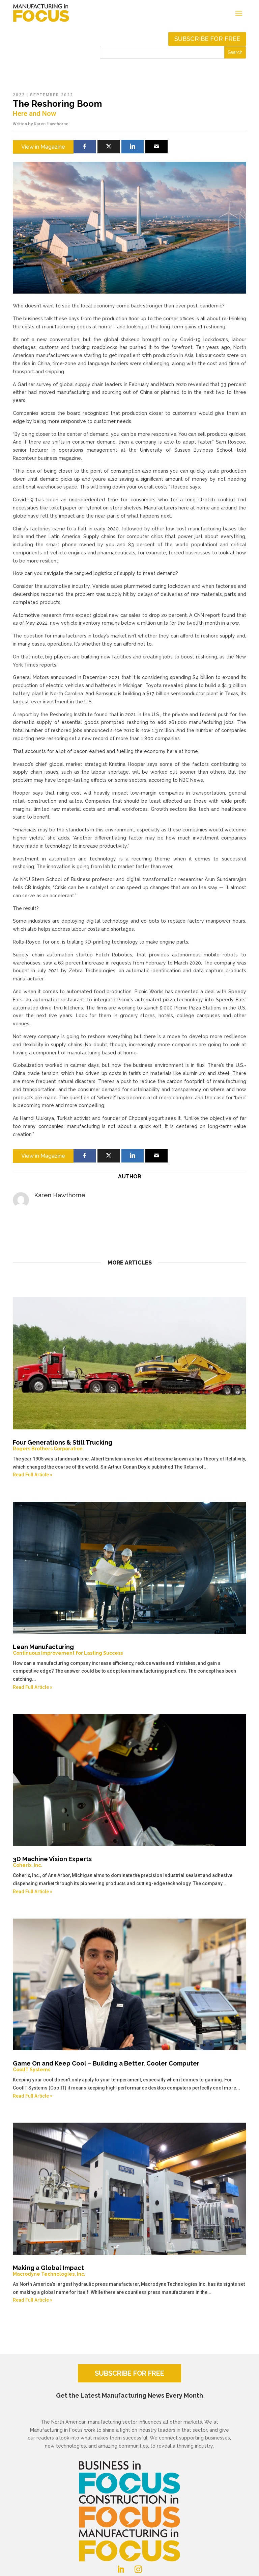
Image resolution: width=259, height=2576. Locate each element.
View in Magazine (43, 147)
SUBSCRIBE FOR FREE (129, 2373)
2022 (19, 95)
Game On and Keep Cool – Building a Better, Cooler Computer (129, 2066)
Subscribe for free (207, 38)
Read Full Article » (32, 1474)
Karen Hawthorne (51, 123)
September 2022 (51, 95)
